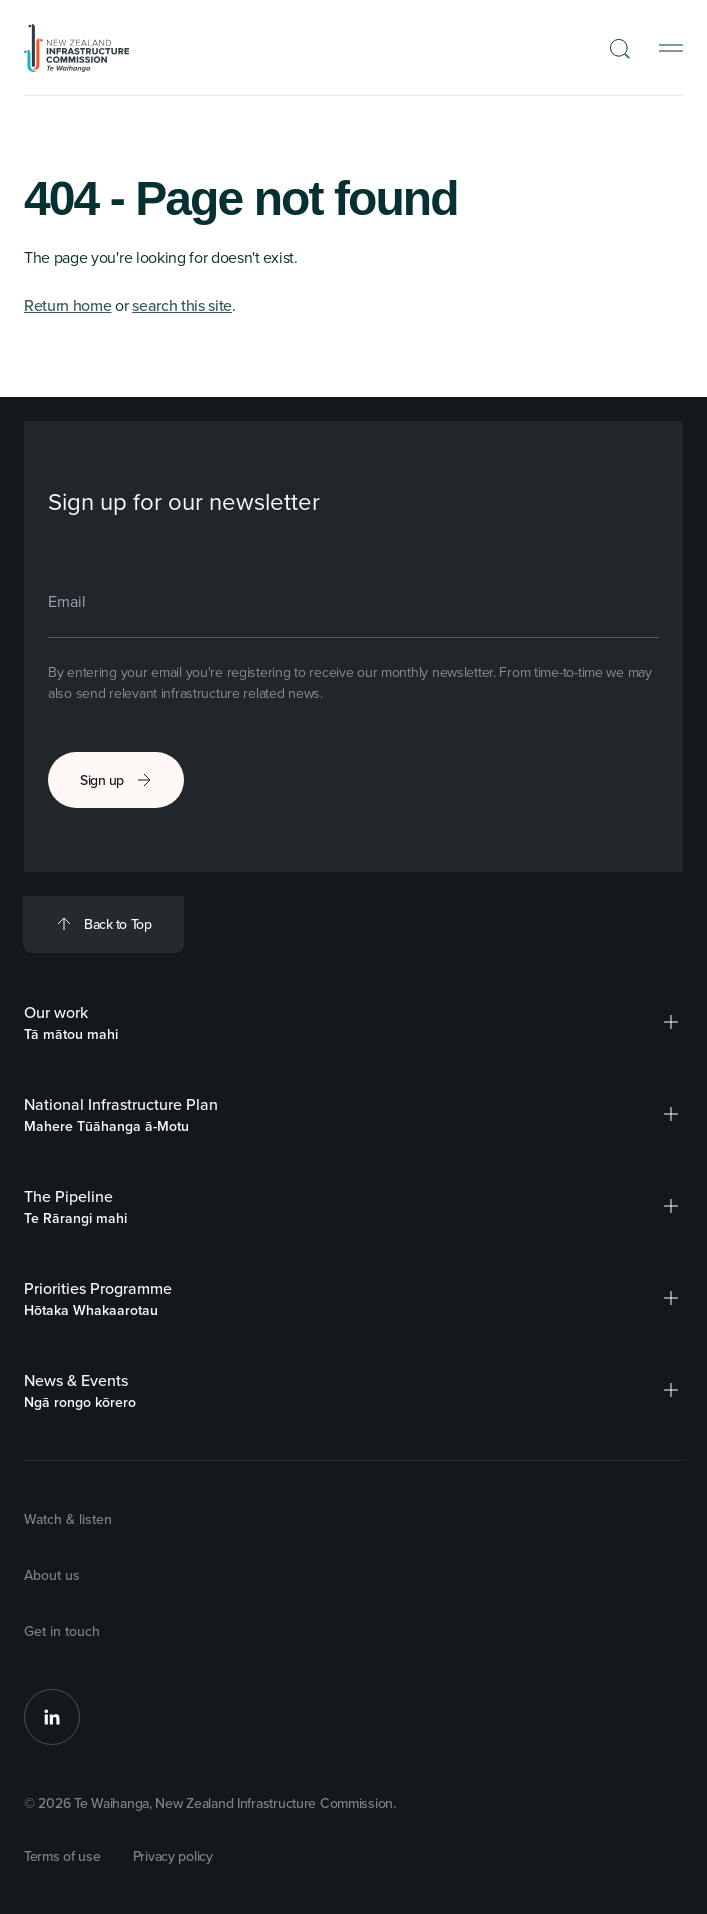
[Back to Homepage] (77, 48)
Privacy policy (173, 1856)
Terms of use (62, 1856)
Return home (67, 305)
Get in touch (62, 1631)
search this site (182, 305)
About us (52, 1575)
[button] (671, 1022)
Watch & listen (68, 1519)
